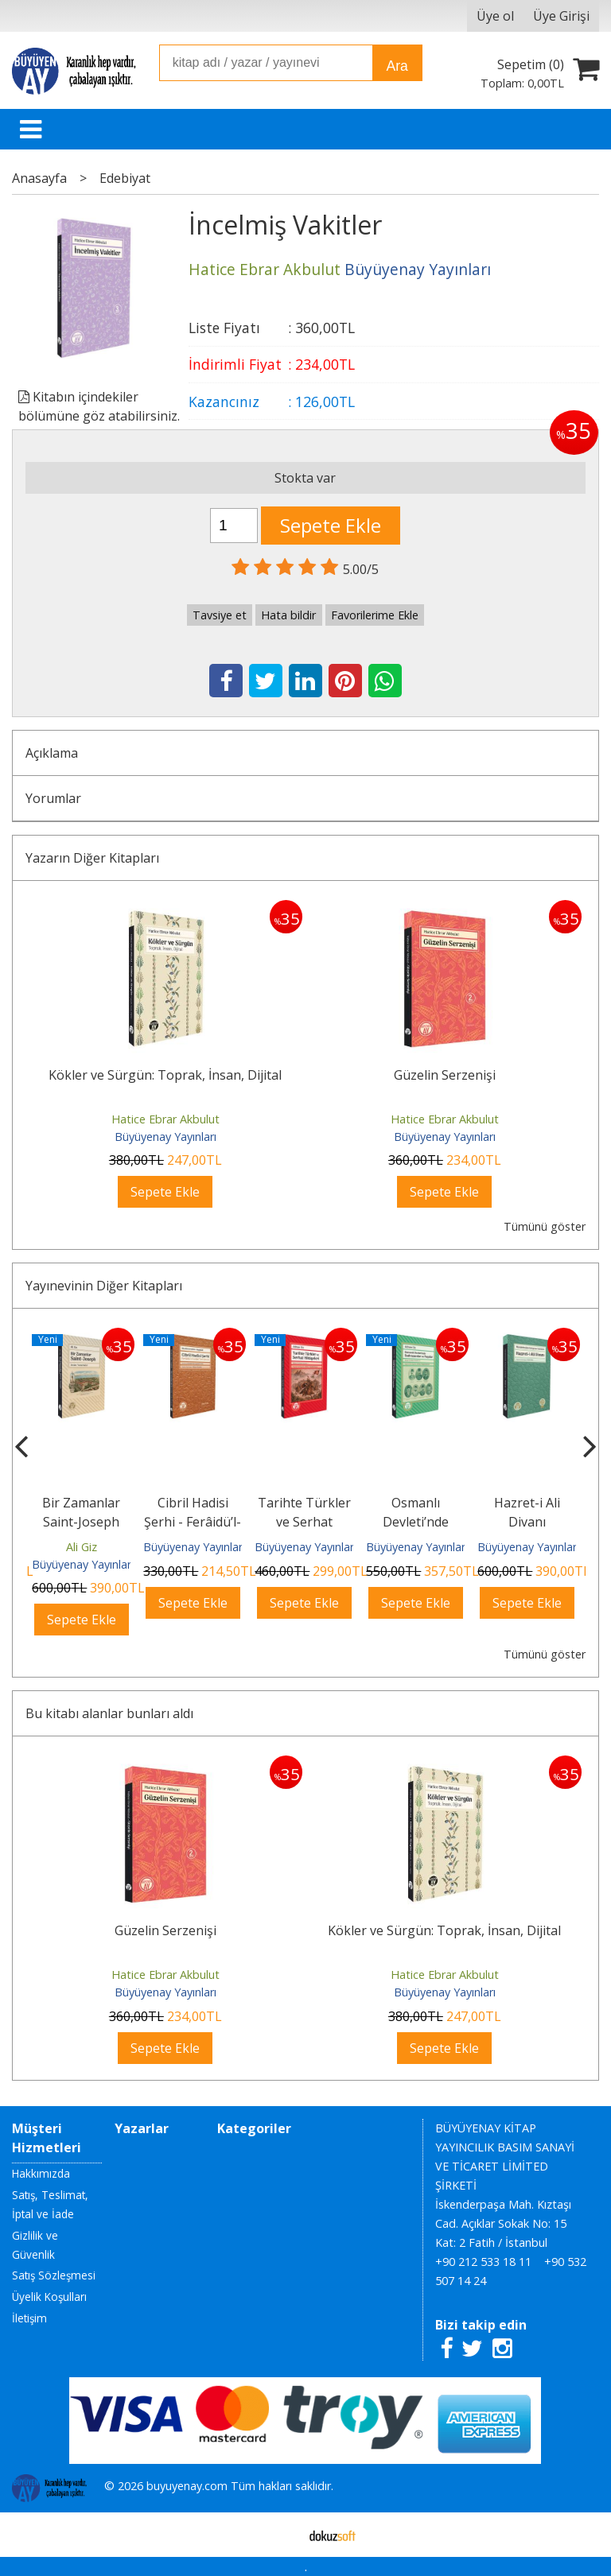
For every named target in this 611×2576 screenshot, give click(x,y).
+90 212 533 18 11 (483, 2261)
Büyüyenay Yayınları (165, 1136)
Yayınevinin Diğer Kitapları (103, 1285)
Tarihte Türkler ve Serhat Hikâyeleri (304, 1522)
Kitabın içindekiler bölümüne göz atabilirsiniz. (99, 406)
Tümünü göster (545, 1226)
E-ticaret (280, 2534)
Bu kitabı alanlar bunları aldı (109, 1713)
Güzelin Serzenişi (445, 1075)
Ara (396, 66)
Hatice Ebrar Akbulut (165, 1119)
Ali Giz (81, 1546)
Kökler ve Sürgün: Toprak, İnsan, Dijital (165, 1075)
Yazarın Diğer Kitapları (92, 858)
